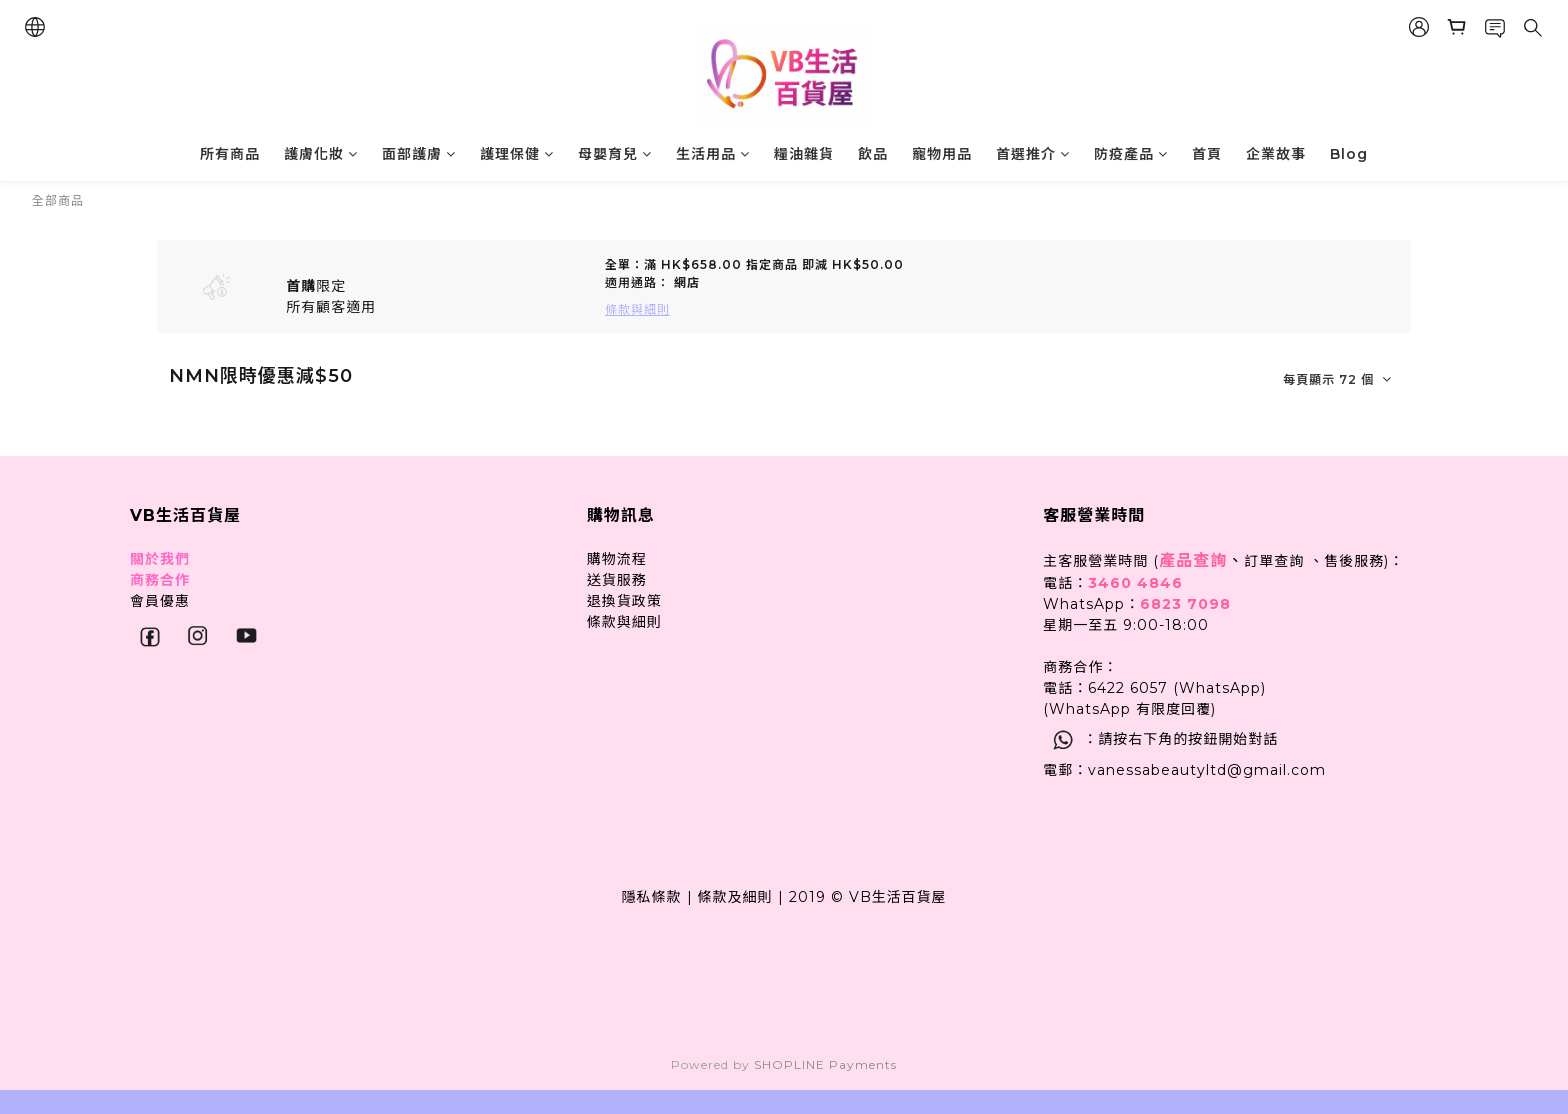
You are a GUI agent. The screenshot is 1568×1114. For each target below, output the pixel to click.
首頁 (1207, 154)
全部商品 (58, 200)
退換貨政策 (624, 601)
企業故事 (1276, 154)
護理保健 (517, 154)
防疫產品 (1131, 154)
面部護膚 (419, 154)
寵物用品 (942, 154)
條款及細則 (735, 897)
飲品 (873, 154)
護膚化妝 (321, 154)
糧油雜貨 (804, 154)
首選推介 (1033, 154)
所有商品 (230, 154)
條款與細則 (624, 622)
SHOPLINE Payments (825, 1064)
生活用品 (713, 154)
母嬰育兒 (615, 154)
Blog (1349, 154)
